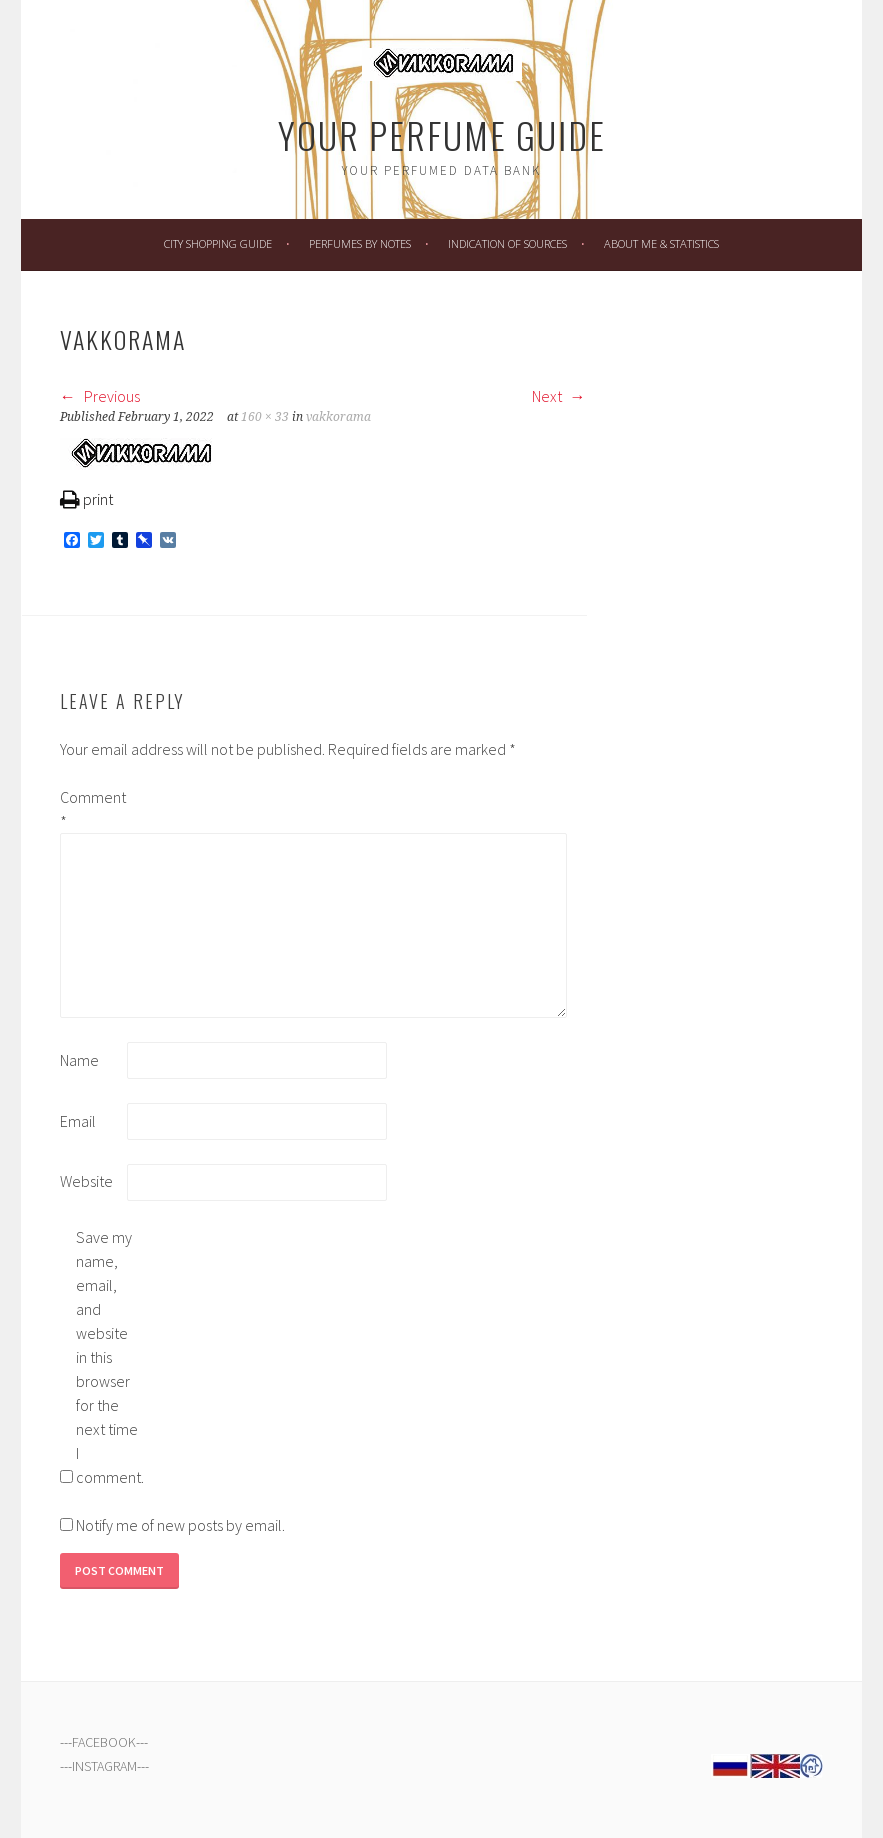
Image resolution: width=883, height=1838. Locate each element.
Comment (92, 809)
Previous (100, 396)
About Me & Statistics (661, 243)
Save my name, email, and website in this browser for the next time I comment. (108, 1357)
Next (559, 396)
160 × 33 (265, 417)
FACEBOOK (104, 1742)
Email (78, 1121)
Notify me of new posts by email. (180, 1525)
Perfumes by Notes (360, 243)
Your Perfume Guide (442, 134)
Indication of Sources (507, 243)
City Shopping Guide (218, 243)
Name (79, 1060)
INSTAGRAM (104, 1766)
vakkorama (338, 417)
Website (86, 1181)
